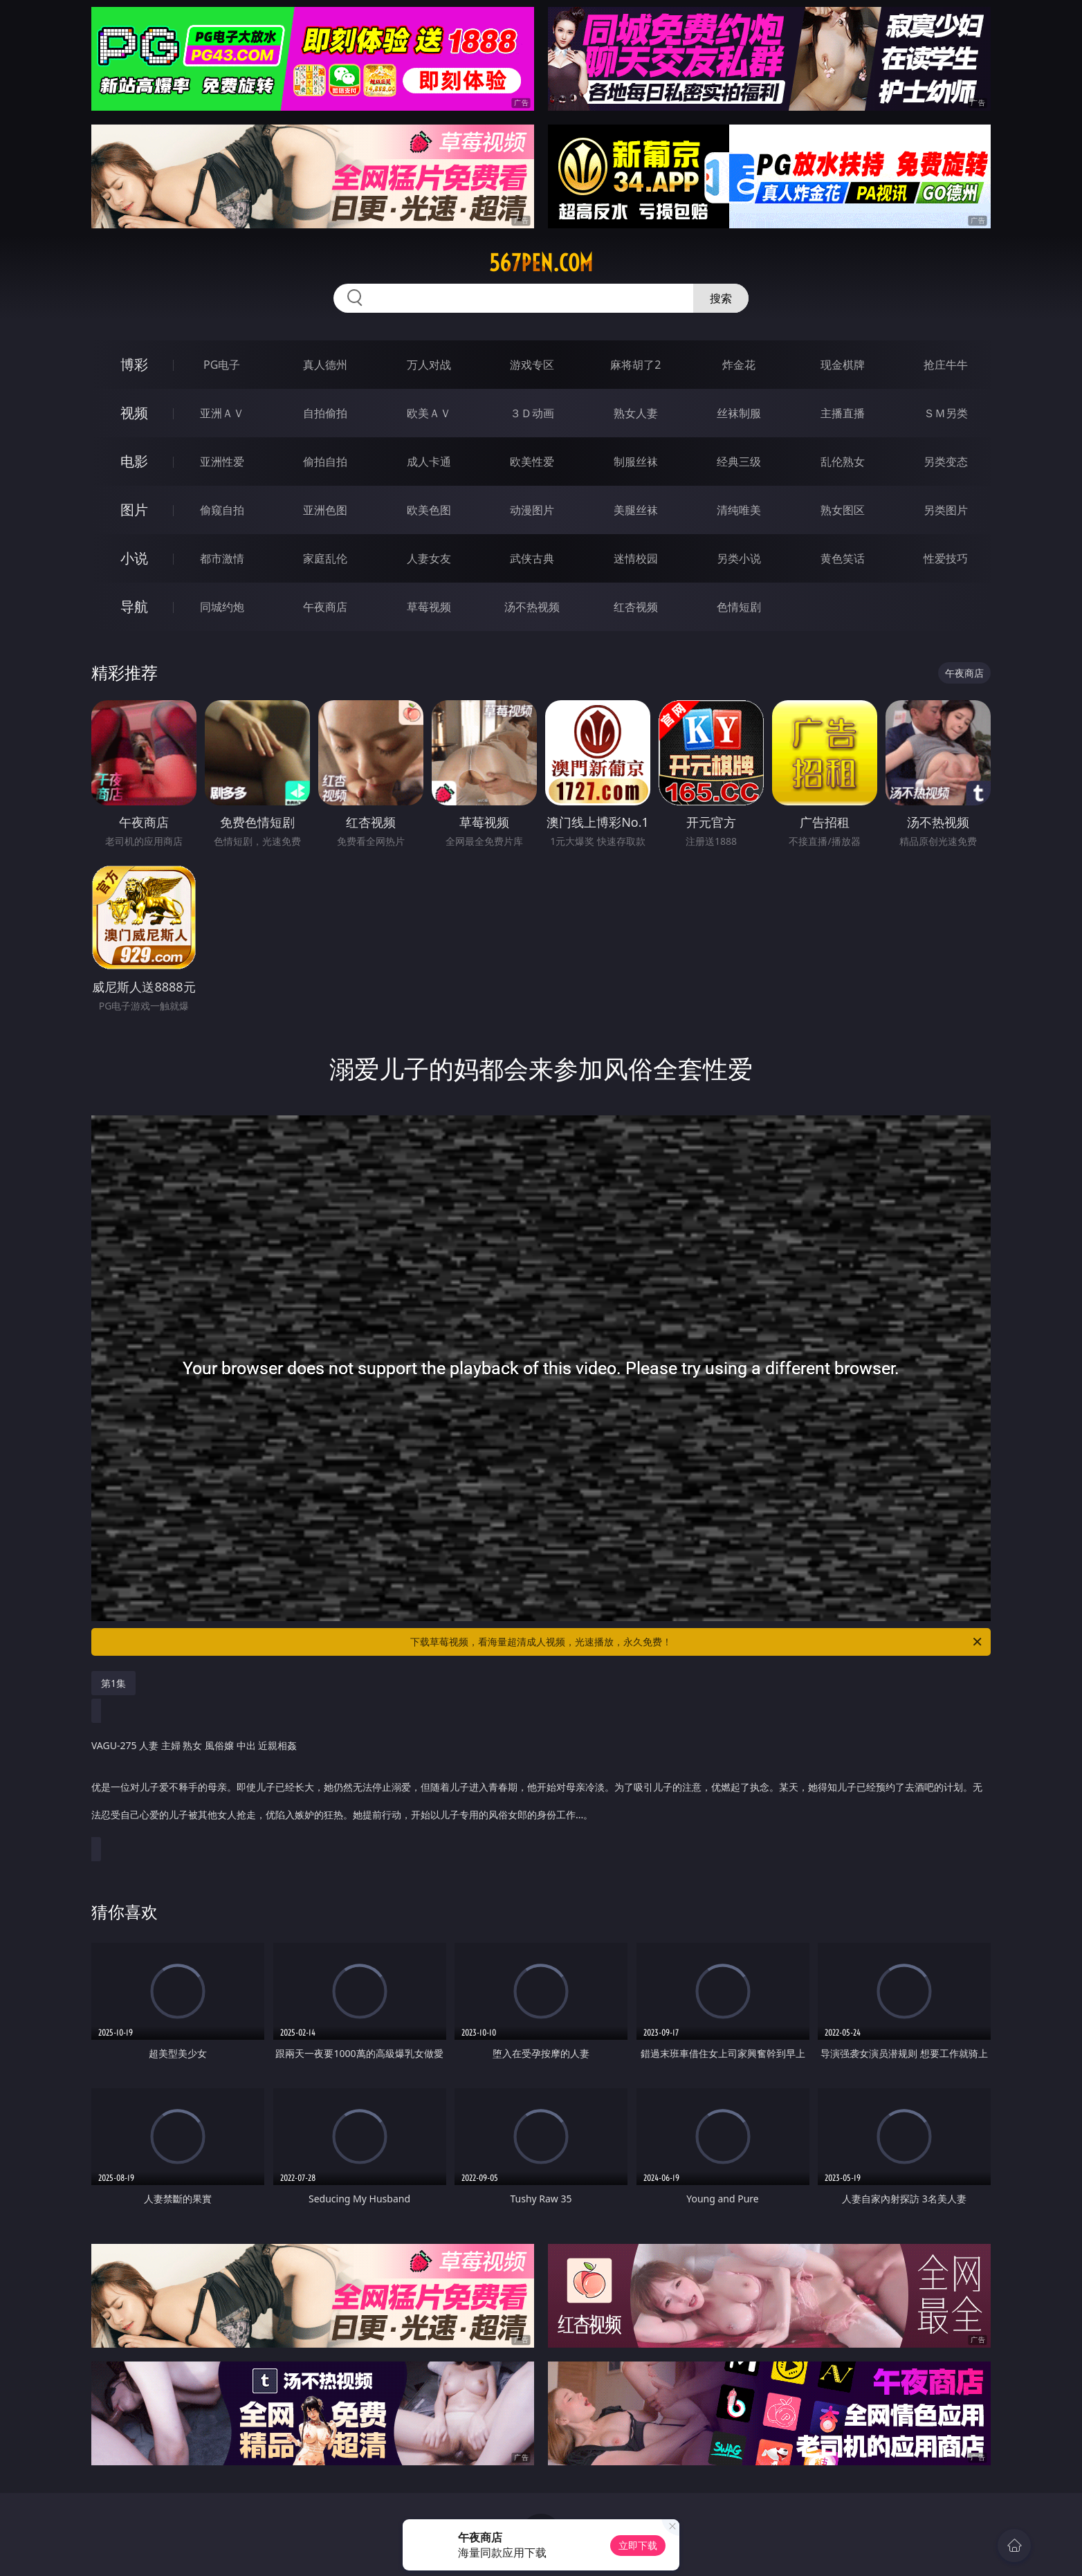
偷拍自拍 (325, 461)
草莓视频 (429, 606)
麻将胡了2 (635, 364)
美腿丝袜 (636, 510)
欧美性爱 (532, 461)
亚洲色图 (325, 510)
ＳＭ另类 (946, 413)
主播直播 (842, 413)
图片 (134, 509)
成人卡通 (429, 461)
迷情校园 (636, 558)
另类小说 (739, 558)
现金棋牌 (842, 364)
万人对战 (429, 364)
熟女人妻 (636, 413)
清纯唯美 (739, 510)
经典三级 (739, 461)
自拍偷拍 (325, 413)
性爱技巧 (946, 558)
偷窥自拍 (222, 510)
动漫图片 (532, 510)
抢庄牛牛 (946, 364)
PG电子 (221, 364)
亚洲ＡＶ (222, 413)
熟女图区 (842, 510)
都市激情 (222, 558)
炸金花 (738, 364)
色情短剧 (739, 606)
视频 (134, 412)
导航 (134, 606)
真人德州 (325, 364)
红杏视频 (636, 606)
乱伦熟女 (842, 461)
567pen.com (541, 263)
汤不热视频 (532, 606)
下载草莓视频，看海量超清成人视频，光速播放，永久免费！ (697, 1642)
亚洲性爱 (222, 461)
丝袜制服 (739, 413)
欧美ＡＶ (429, 413)
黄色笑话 (842, 558)
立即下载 (637, 2545)
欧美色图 (429, 510)
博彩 (134, 364)
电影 (134, 461)
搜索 (721, 298)
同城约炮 (222, 606)
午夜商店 (325, 606)
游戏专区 (532, 364)
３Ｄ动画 (532, 413)
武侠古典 (532, 558)
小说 (134, 558)
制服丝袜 (636, 461)
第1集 (113, 1683)
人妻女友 (429, 558)
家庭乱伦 (325, 558)
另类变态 (946, 461)
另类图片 (946, 510)
